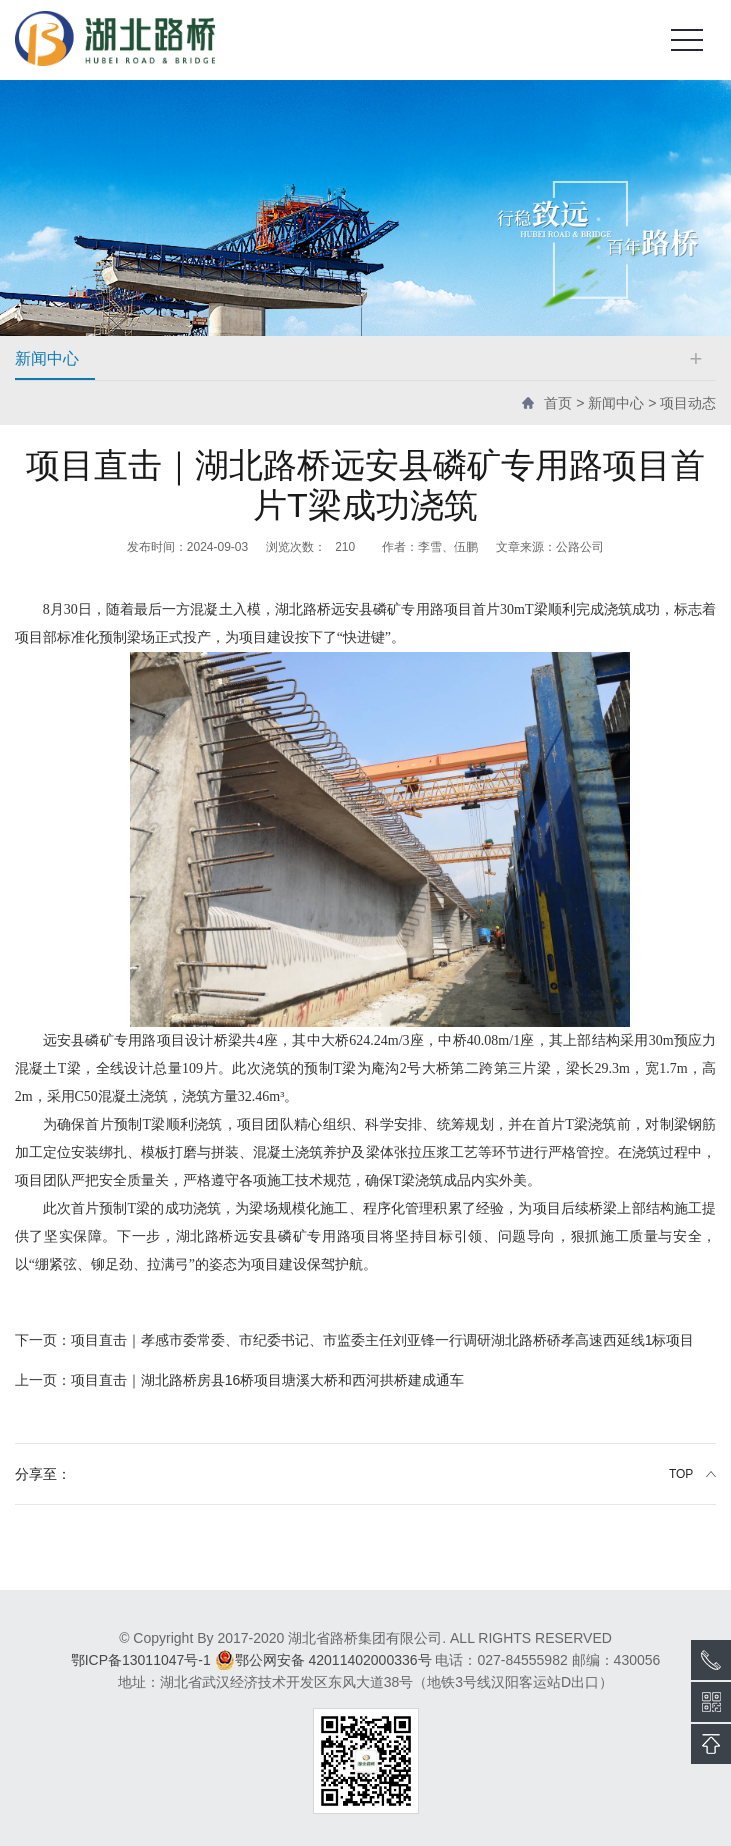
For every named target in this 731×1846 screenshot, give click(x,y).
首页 (558, 403)
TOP (681, 1474)
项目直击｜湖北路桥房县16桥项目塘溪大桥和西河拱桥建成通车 (240, 1380)
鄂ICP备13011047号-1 (141, 1660)
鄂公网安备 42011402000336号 (323, 1660)
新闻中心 (616, 403)
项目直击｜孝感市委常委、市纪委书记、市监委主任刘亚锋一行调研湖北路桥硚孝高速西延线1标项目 (355, 1340)
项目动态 (688, 403)
